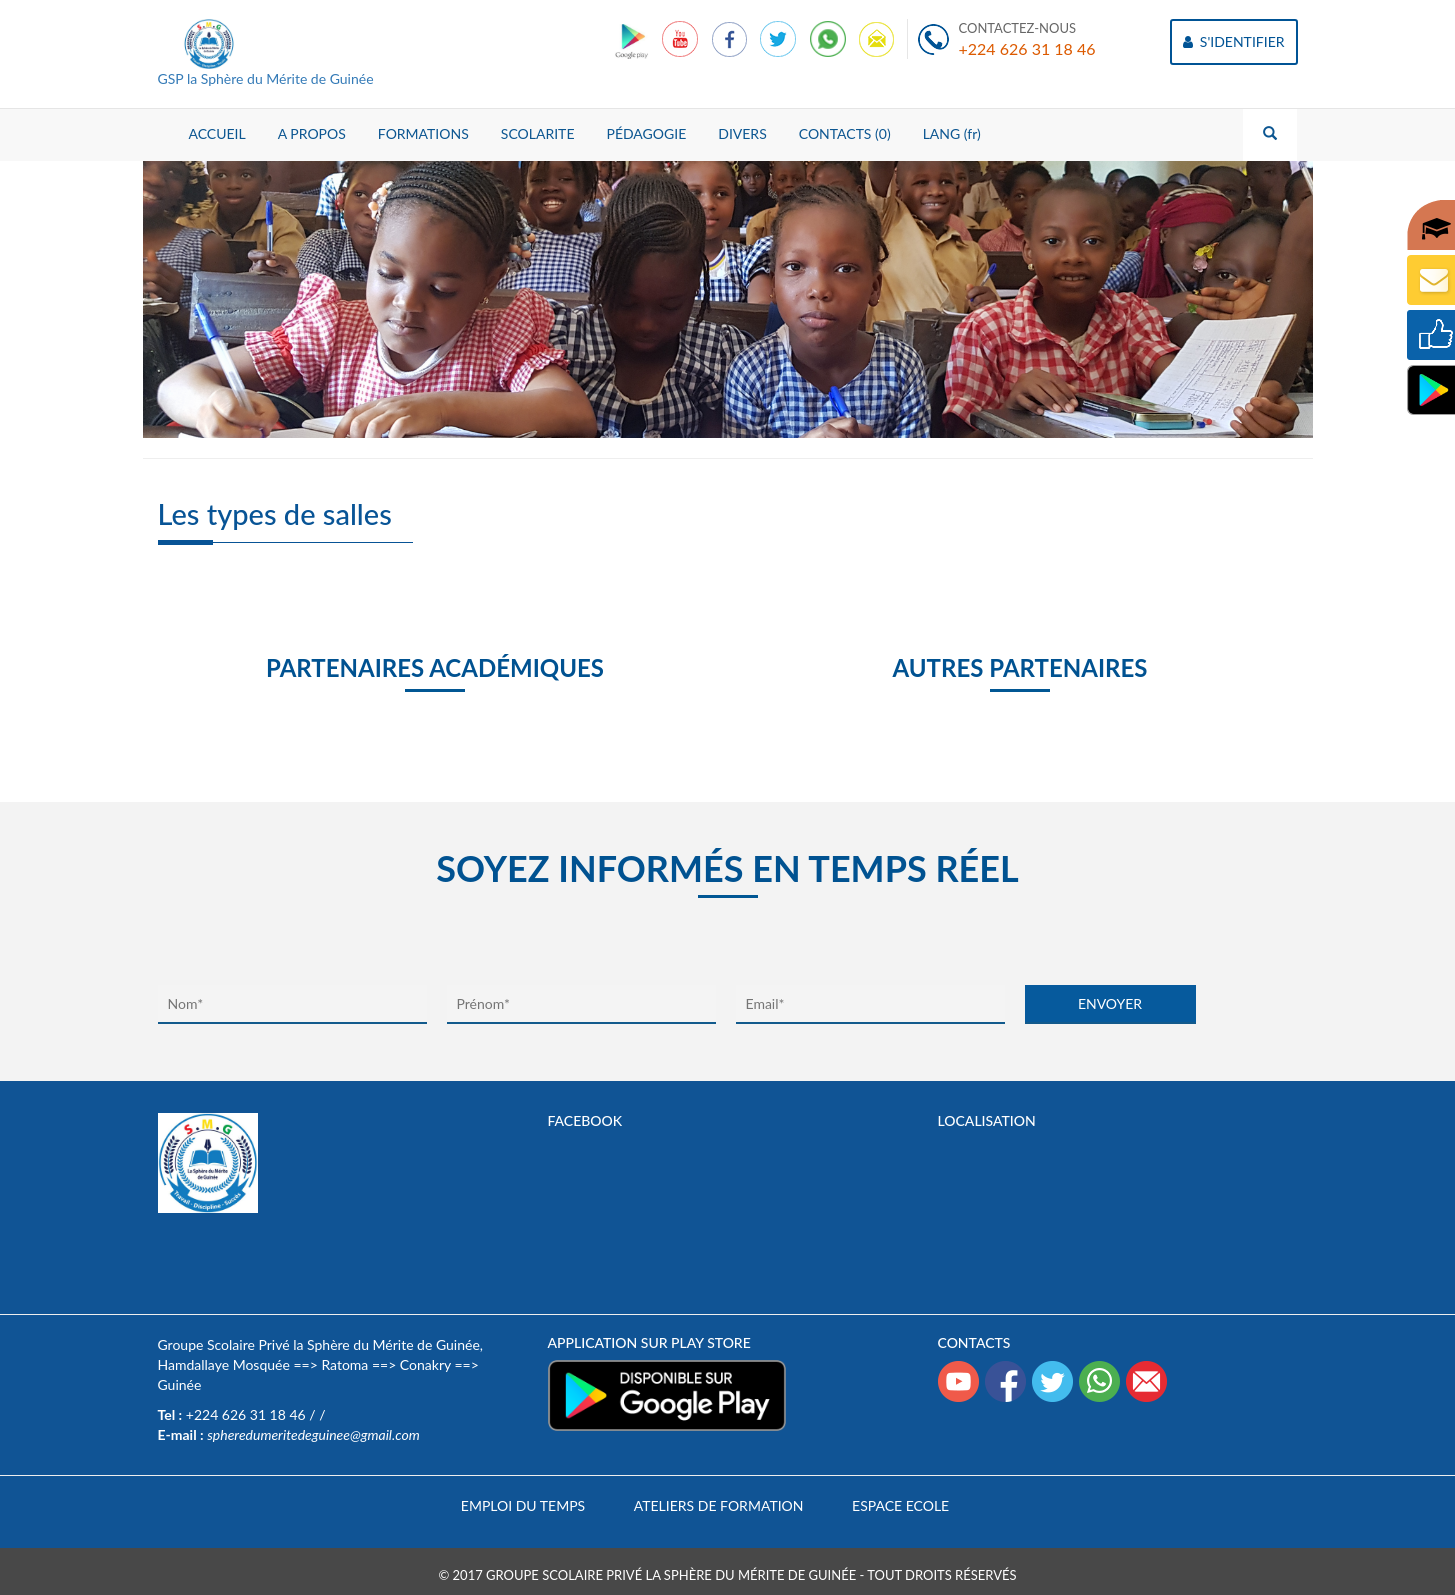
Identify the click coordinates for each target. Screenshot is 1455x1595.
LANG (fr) (952, 133)
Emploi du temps (523, 1505)
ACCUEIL (217, 133)
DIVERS (742, 133)
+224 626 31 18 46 (1027, 48)
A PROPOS (312, 133)
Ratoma (344, 1364)
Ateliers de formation (719, 1505)
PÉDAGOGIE (646, 133)
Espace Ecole (900, 1505)
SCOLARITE (538, 133)
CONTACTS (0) (845, 133)
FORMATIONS (423, 133)
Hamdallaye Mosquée (224, 1364)
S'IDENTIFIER (1233, 41)
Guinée (180, 1384)
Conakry (425, 1364)
